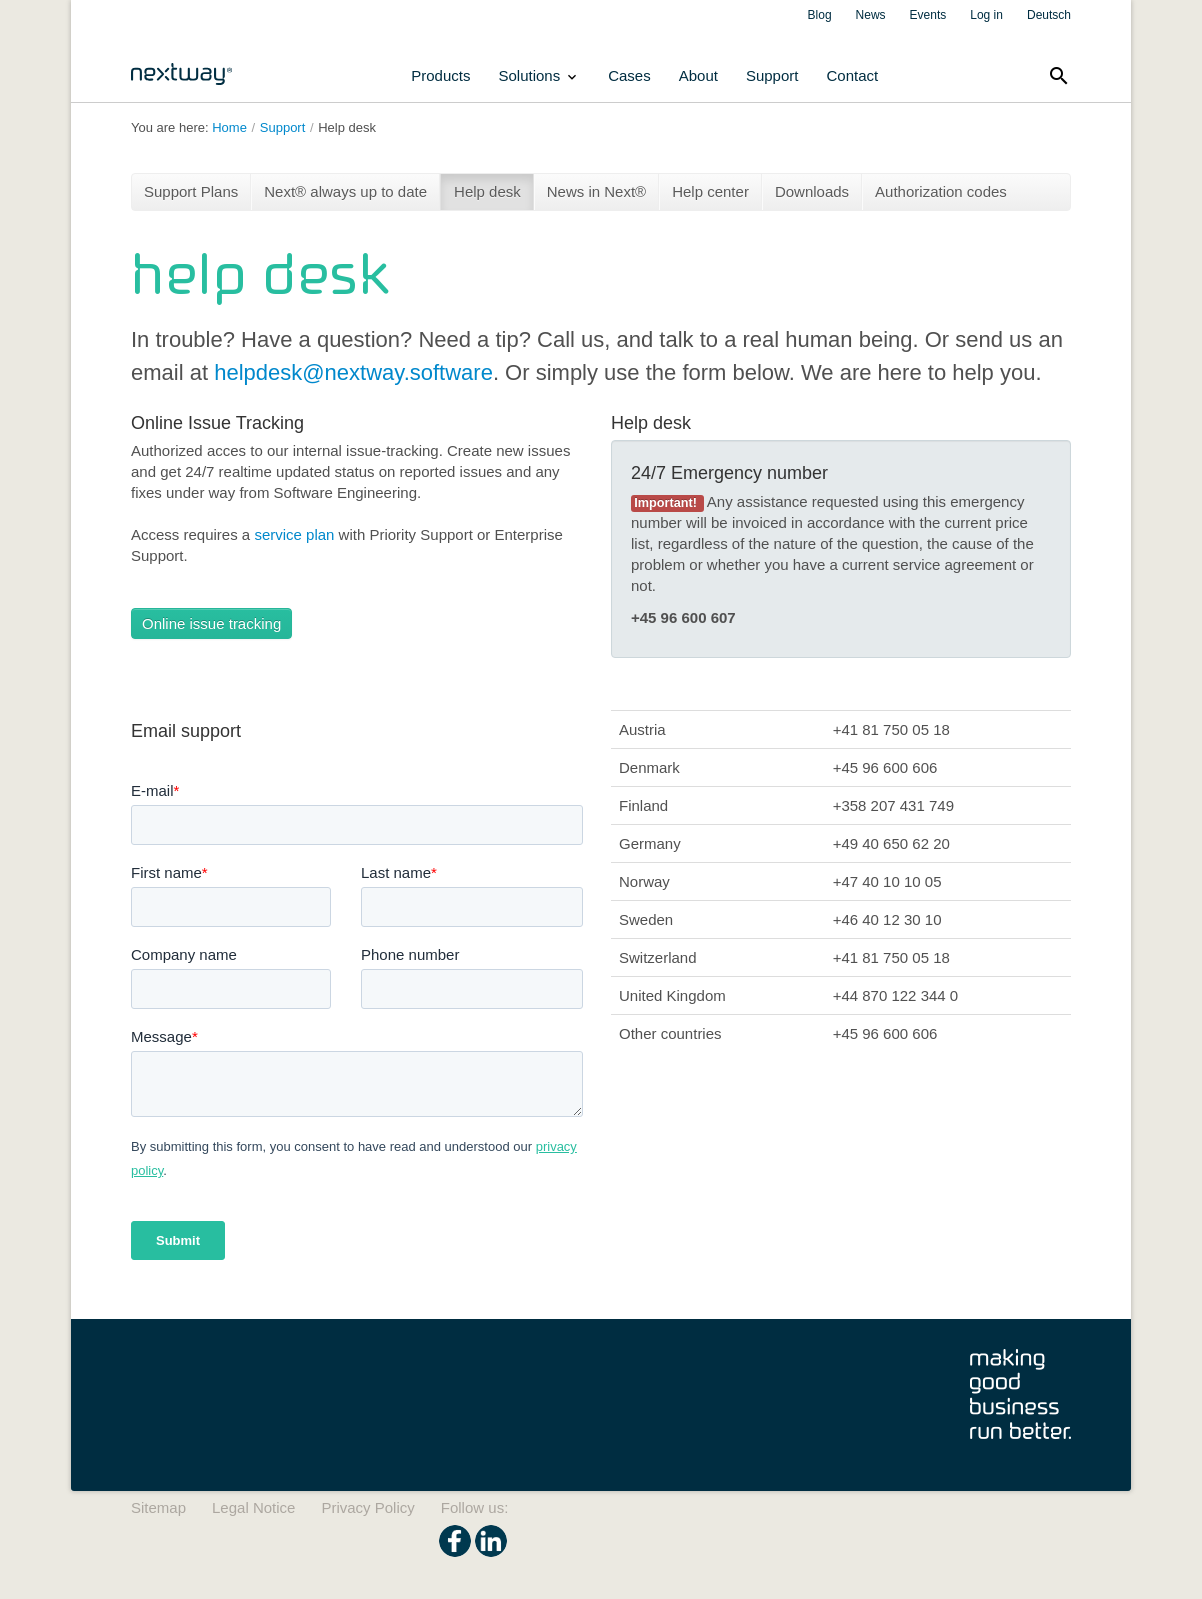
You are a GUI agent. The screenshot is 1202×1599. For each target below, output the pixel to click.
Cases (629, 75)
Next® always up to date (345, 191)
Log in (986, 15)
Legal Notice (253, 1507)
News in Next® (596, 191)
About (698, 75)
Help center (710, 191)
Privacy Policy (367, 1507)
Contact (852, 75)
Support (772, 75)
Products (440, 75)
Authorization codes (941, 191)
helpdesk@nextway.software (353, 372)
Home (229, 127)
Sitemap (158, 1507)
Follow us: (475, 1507)
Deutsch (1049, 15)
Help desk (347, 127)
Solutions (539, 76)
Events (928, 15)
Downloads (812, 191)
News (871, 15)
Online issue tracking (211, 623)
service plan (294, 534)
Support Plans (191, 191)
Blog (820, 15)
